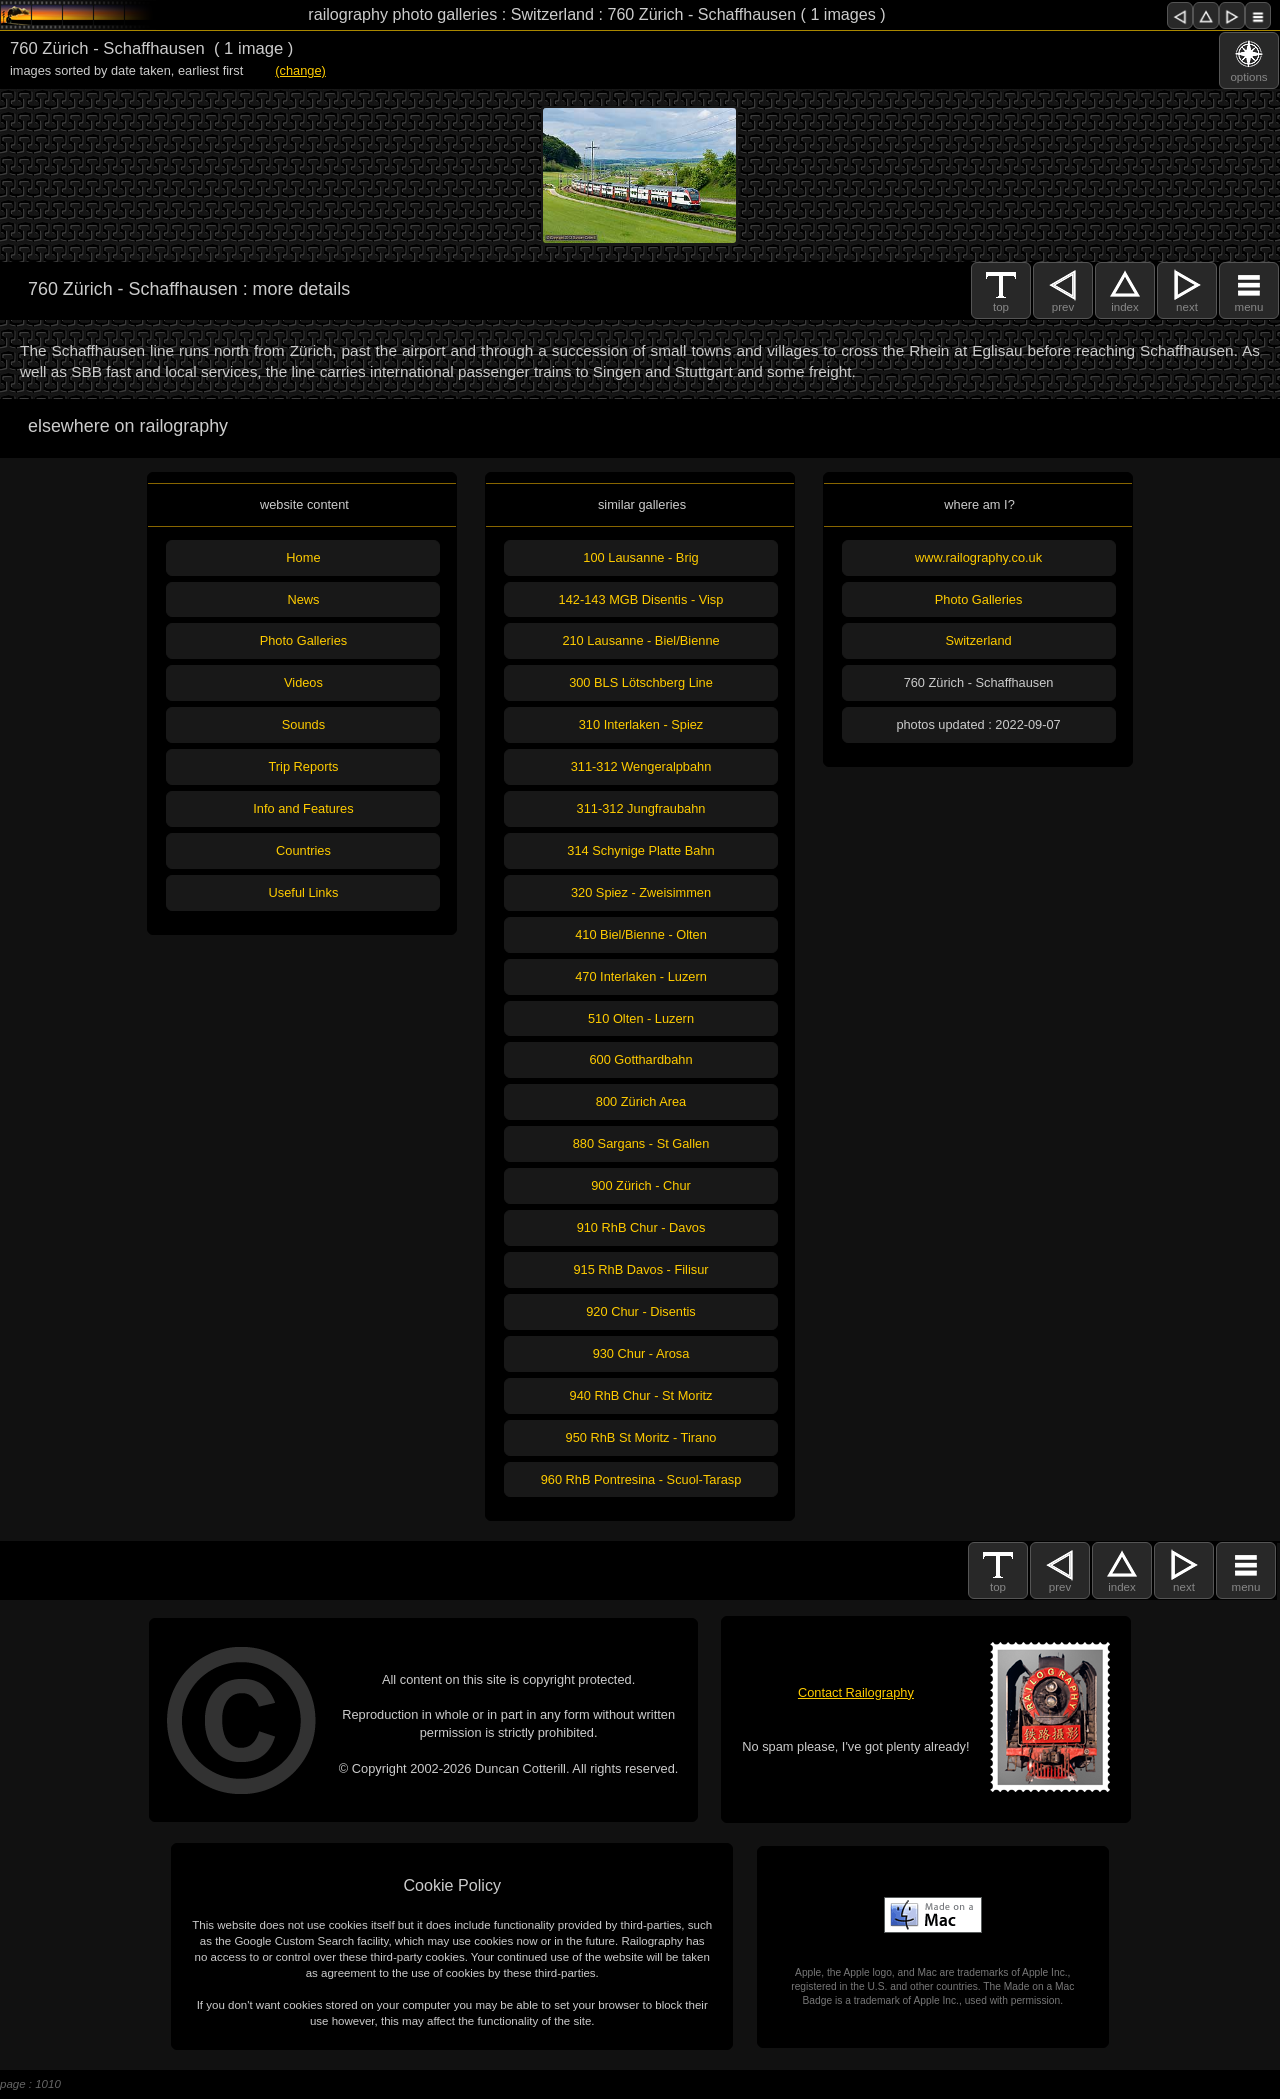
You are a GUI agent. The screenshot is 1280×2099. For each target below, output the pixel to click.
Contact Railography (856, 1692)
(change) (300, 70)
